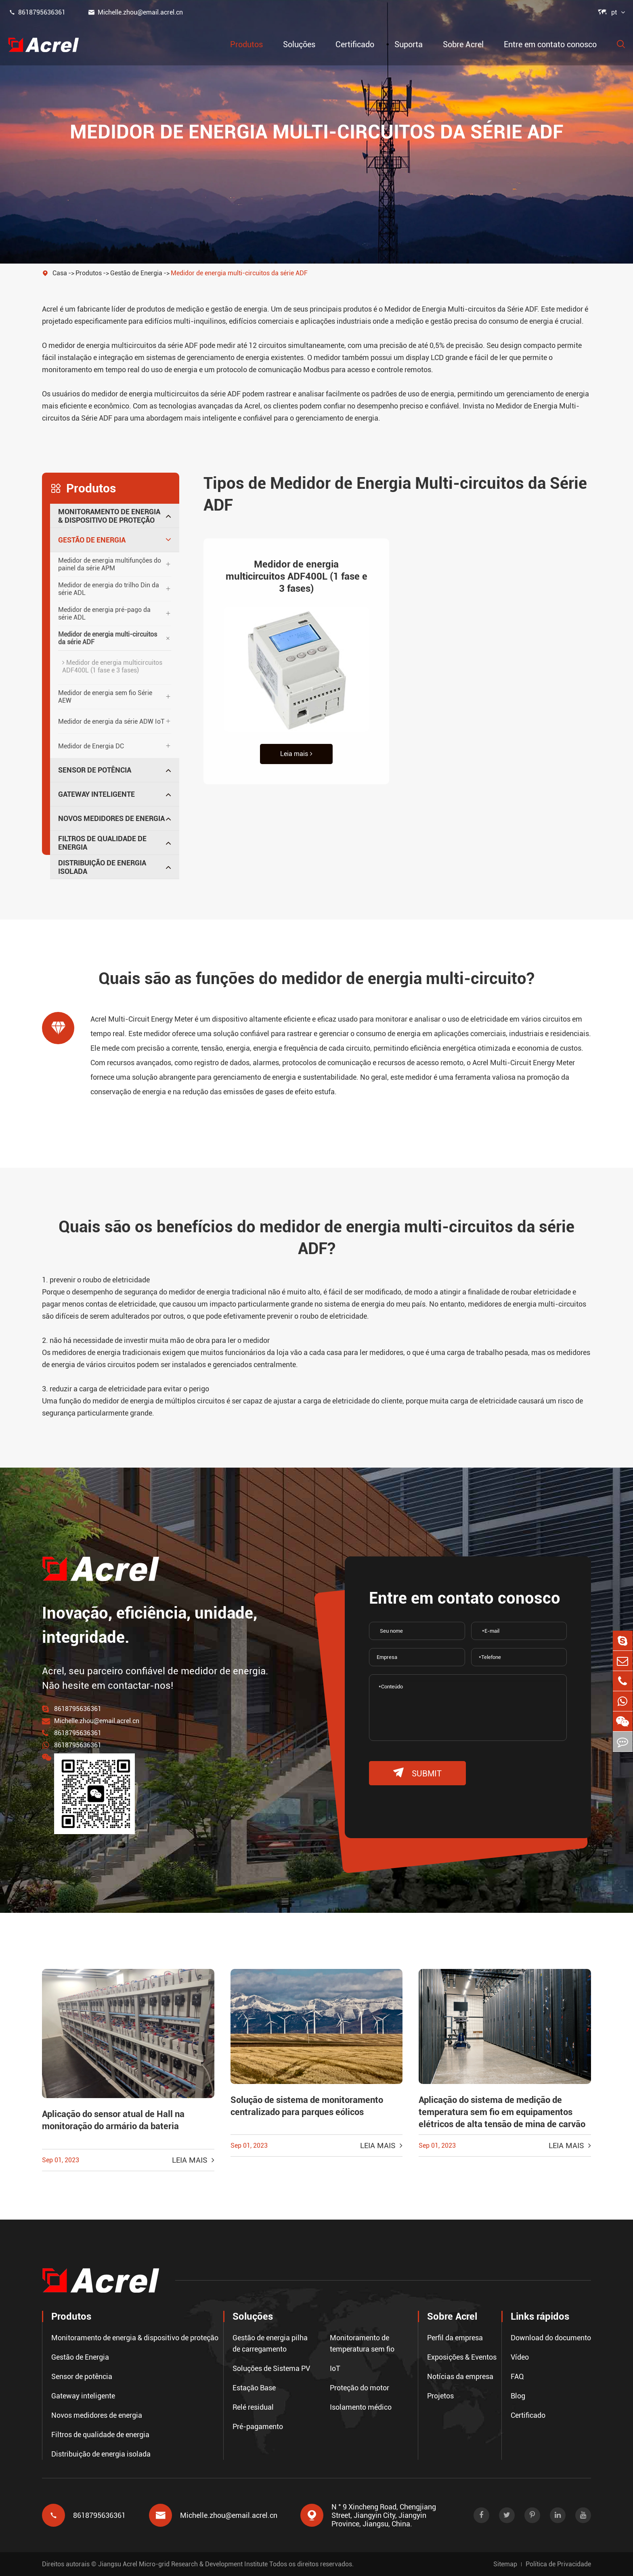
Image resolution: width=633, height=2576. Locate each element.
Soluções (299, 44)
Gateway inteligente (96, 794)
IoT (335, 2368)
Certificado (354, 44)
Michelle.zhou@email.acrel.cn (135, 12)
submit (417, 1773)
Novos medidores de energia (111, 818)
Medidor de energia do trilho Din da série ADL (108, 589)
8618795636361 (36, 12)
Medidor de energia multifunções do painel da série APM (109, 564)
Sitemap (505, 2564)
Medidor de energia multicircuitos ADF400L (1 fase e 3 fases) (112, 666)
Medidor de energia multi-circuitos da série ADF (239, 273)
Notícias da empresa (460, 2376)
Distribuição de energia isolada (102, 867)
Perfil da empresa (455, 2337)
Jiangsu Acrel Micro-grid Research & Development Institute (183, 2564)
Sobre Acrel (463, 44)
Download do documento (551, 2337)
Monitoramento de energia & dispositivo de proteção (109, 515)
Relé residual (253, 2406)
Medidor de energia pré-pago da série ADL (104, 613)
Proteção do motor (359, 2387)
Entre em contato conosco (550, 44)
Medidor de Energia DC (91, 746)
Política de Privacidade (558, 2564)
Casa (59, 273)
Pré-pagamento (258, 2426)
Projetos (440, 2395)
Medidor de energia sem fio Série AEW (105, 696)
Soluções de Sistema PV (271, 2368)
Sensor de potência (94, 770)
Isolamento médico (361, 2406)
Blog (518, 2395)
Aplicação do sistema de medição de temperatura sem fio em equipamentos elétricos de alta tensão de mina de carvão (502, 2112)
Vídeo (520, 2356)
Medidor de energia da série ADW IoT (111, 721)
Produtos (246, 44)
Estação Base (254, 2387)
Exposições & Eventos (462, 2356)
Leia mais (296, 754)
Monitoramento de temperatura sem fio (362, 2343)
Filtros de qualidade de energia (102, 842)
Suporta (408, 44)
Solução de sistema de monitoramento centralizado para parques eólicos (307, 2106)
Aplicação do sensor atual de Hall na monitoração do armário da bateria (113, 2120)
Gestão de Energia (136, 273)
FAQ (517, 2376)
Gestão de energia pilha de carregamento (270, 2343)
